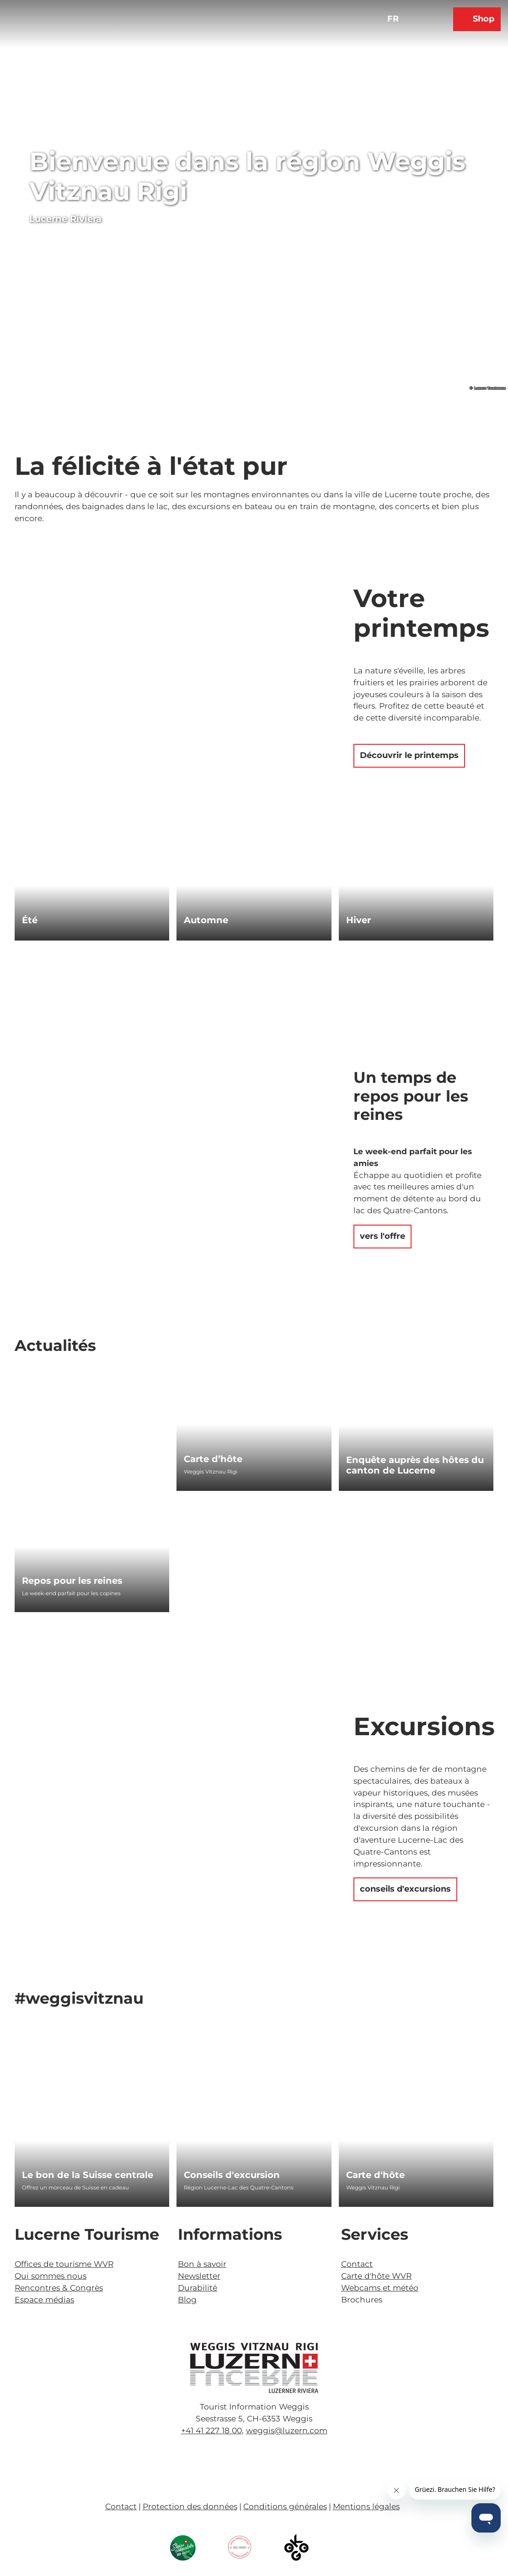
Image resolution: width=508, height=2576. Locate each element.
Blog (187, 2299)
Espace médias (44, 2299)
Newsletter (199, 2275)
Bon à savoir (202, 2264)
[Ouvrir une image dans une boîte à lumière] (254, 2368)
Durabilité (197, 2287)
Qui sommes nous (50, 2275)
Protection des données (190, 2506)
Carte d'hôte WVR (376, 2275)
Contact (357, 2264)
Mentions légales (366, 2506)
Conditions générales (285, 2506)
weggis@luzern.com (286, 2430)
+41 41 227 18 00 (211, 2430)
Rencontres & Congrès (59, 2287)
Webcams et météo (379, 2287)
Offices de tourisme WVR (64, 2264)
